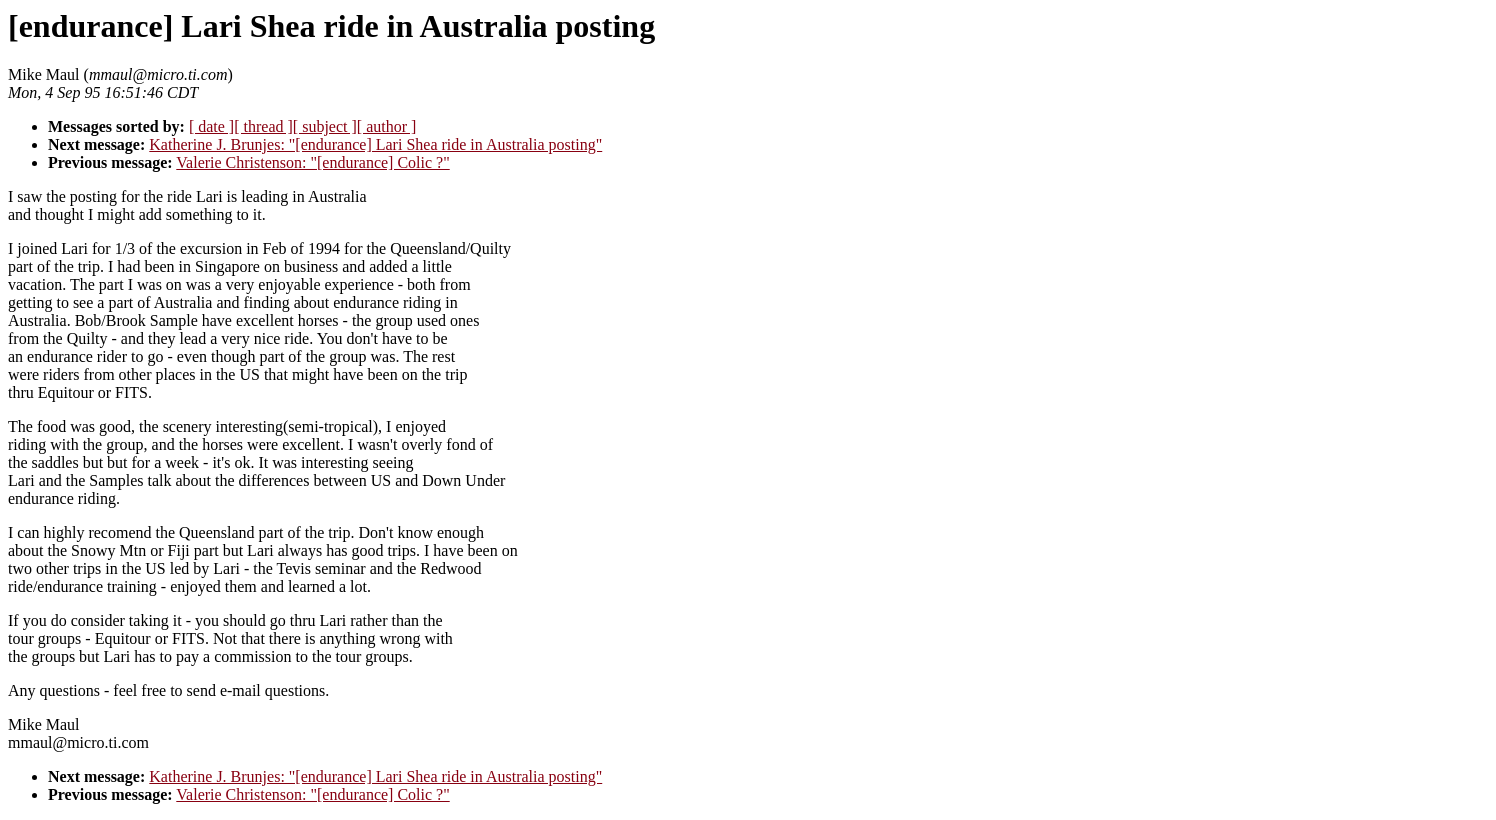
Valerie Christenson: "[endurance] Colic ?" (312, 162)
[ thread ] (263, 126)
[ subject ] (325, 126)
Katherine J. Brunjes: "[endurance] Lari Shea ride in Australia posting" (375, 144)
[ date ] (211, 126)
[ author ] (387, 126)
